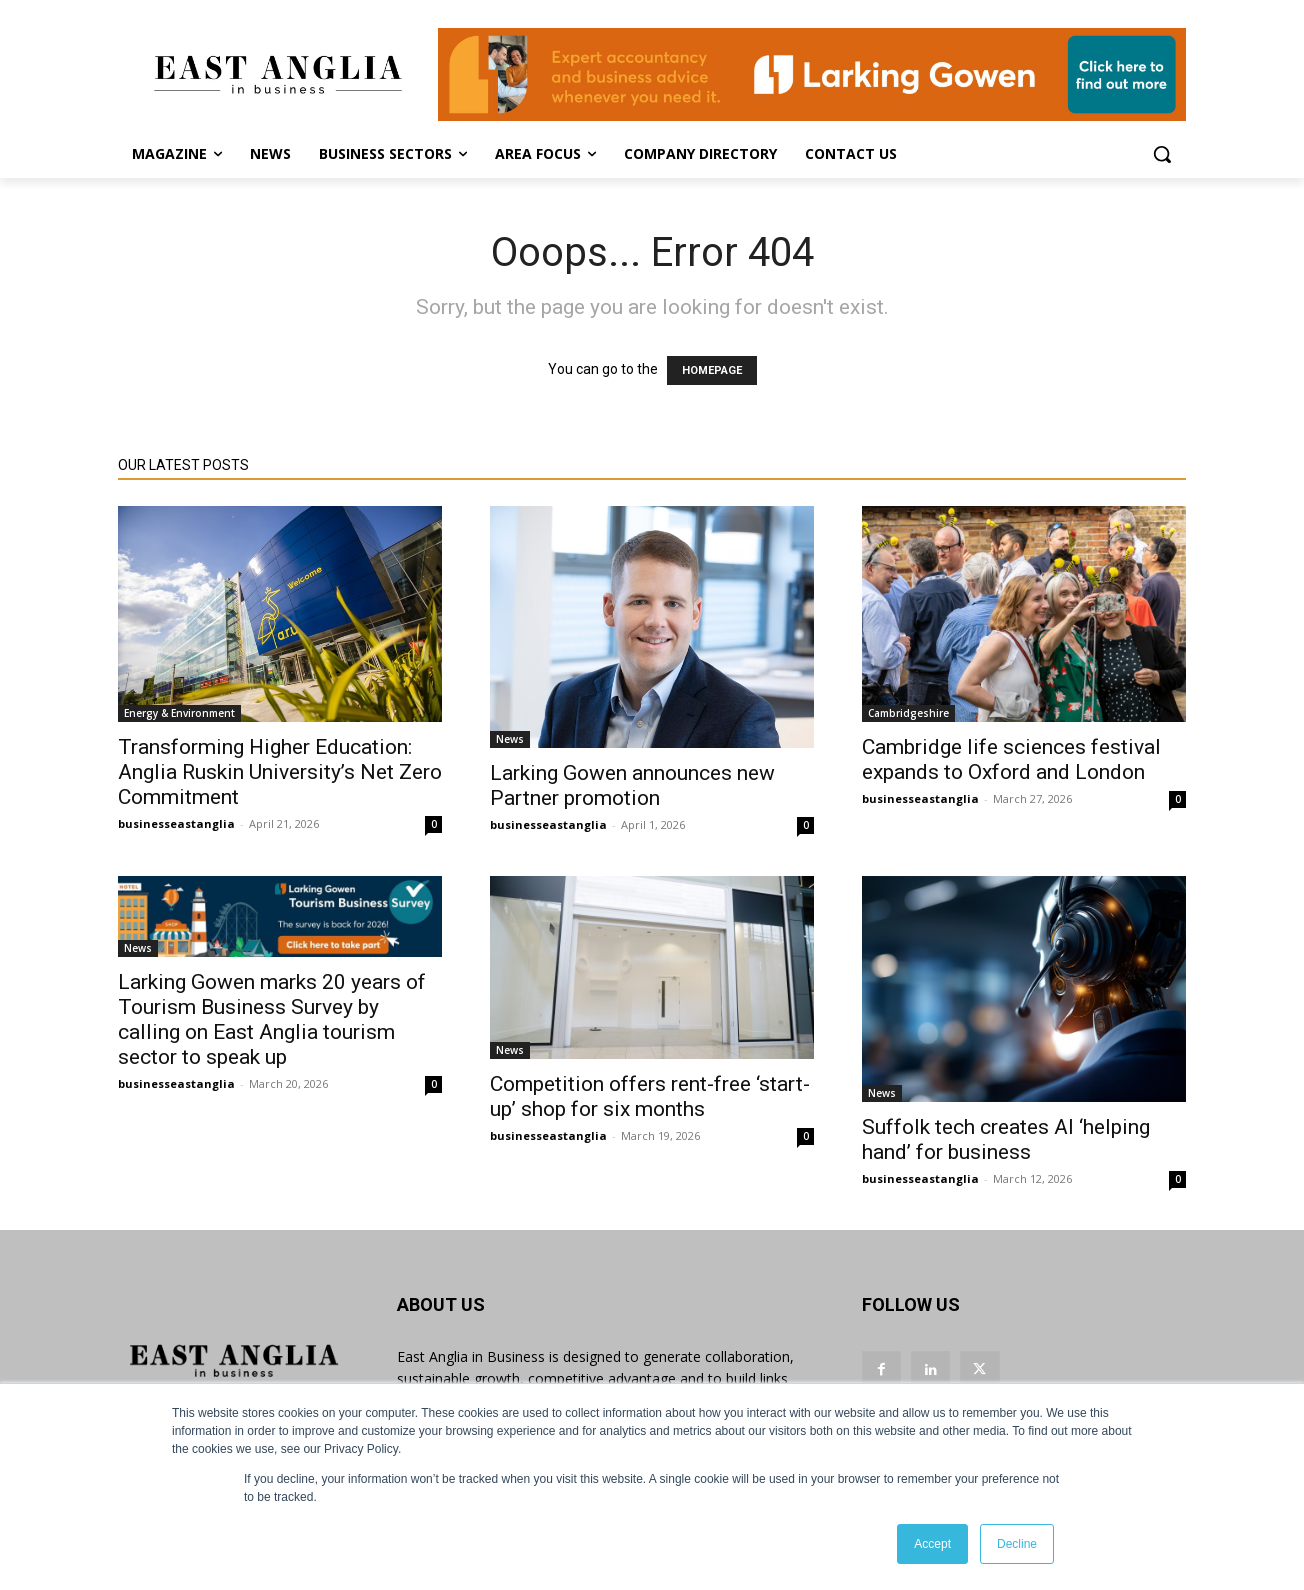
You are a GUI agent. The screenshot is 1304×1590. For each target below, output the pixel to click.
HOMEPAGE (712, 370)
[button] (1162, 154)
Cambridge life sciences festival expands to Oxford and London (1011, 759)
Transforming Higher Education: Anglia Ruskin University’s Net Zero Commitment (280, 772)
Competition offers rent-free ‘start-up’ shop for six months (650, 1096)
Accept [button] (932, 1544)
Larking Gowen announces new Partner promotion (632, 785)
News (510, 739)
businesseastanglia (176, 823)
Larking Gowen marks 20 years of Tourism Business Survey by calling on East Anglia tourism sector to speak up (272, 1019)
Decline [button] (1017, 1544)
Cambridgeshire (908, 713)
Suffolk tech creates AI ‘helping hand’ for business (1006, 1139)
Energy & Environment (179, 713)
